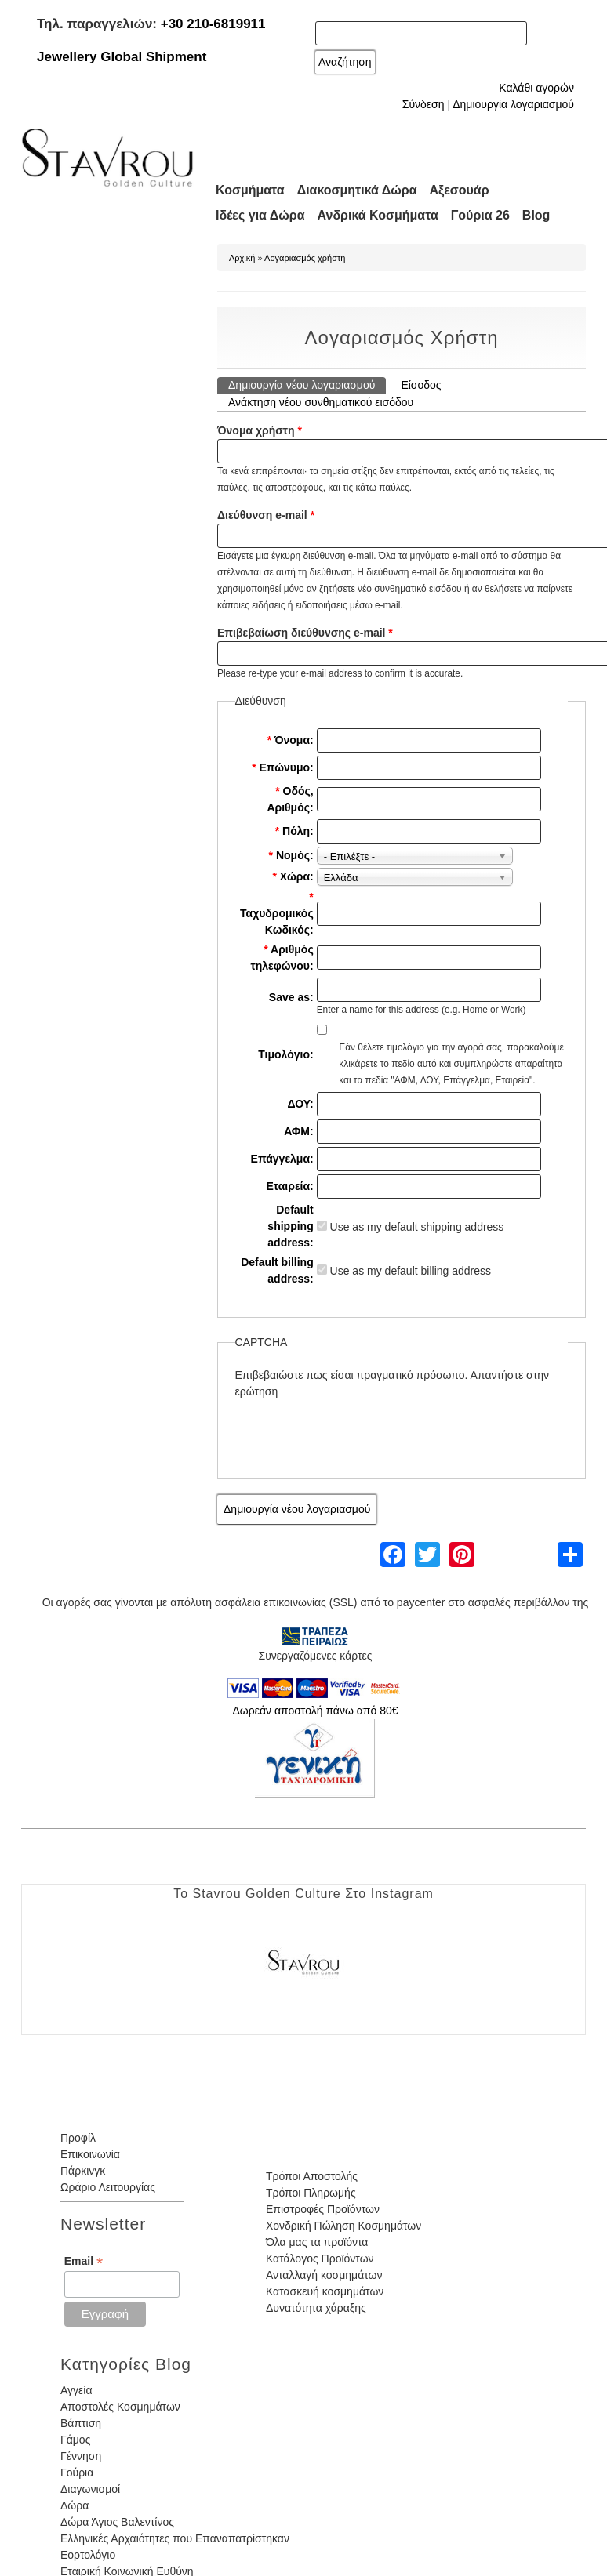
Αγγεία (76, 2390)
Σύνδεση (423, 104)
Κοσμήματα (250, 190)
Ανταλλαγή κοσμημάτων (324, 2275)
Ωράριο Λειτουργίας (107, 2187)
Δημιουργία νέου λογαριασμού (307, 384)
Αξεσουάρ (459, 190)
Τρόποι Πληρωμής (311, 2192)
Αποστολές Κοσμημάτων (120, 2406)
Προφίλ (78, 2138)
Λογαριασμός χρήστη (304, 258)
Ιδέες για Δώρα (260, 215)
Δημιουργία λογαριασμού (513, 104)
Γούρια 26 (480, 215)
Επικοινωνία (90, 2154)
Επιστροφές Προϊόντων (323, 2209)
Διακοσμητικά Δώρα (357, 190)
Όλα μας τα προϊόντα (317, 2242)
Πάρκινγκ (82, 2170)
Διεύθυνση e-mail (265, 515)
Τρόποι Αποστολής (312, 2176)
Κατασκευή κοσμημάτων (324, 2291)
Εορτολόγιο (87, 2555)
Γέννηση (80, 2456)
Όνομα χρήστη (259, 430)
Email (83, 2261)
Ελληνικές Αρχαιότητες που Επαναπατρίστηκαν (174, 2538)
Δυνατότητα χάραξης (316, 2308)
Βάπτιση (80, 2423)
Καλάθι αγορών (536, 88)
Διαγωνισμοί (90, 2489)
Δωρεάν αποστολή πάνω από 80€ (315, 1710)
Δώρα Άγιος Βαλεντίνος (117, 2522)
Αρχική (242, 258)
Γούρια (76, 2472)
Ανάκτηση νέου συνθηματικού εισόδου (320, 402)
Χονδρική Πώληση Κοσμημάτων (343, 2225)
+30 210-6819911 (213, 23)
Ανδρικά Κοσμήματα (378, 215)
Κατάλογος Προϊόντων (320, 2258)
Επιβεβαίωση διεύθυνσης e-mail (305, 632)
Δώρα (74, 2505)
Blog (536, 215)
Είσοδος (421, 385)
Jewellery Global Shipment (121, 56)
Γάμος (75, 2439)
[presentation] (354, 1430)
